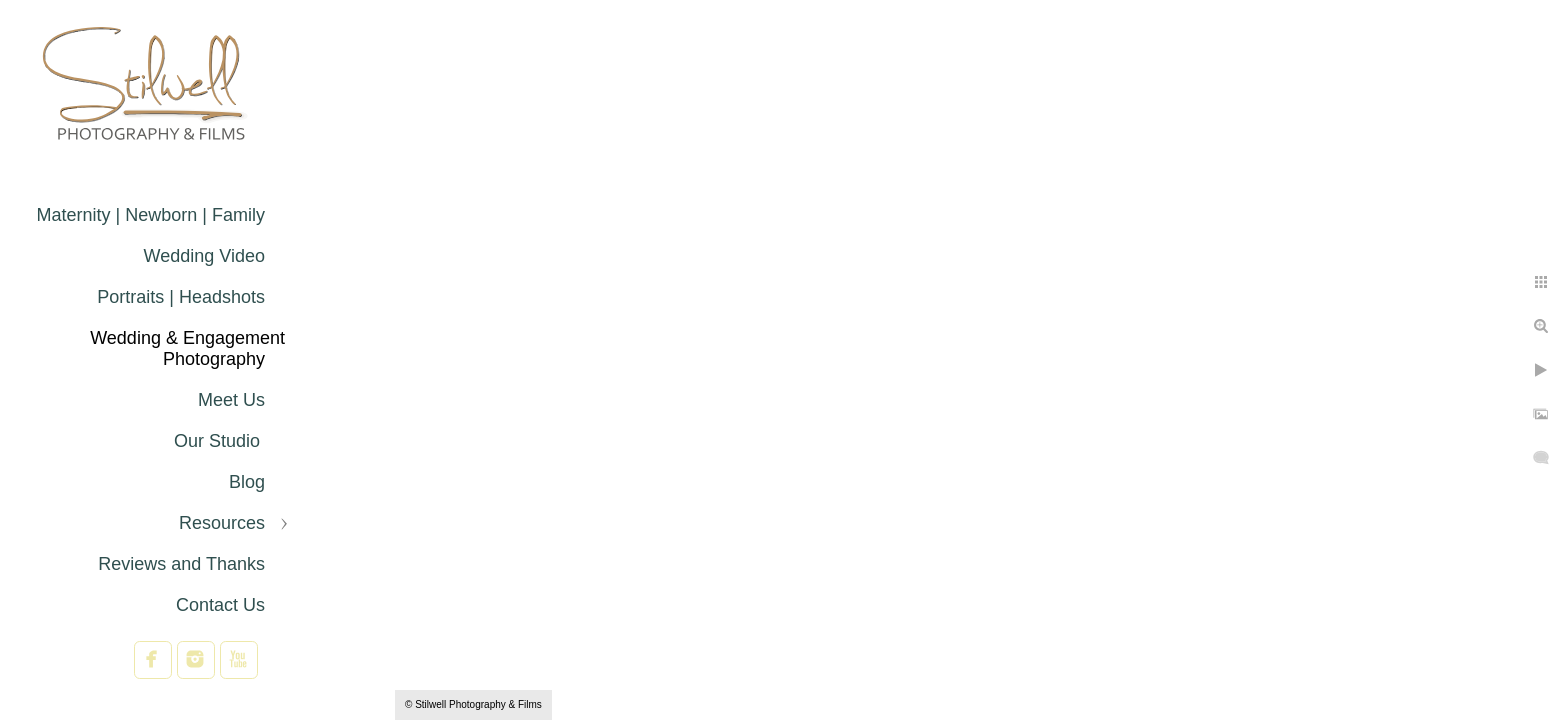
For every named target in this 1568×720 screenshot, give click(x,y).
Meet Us (231, 400)
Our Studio (219, 441)
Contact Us (220, 605)
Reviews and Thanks (181, 564)
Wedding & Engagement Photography (187, 348)
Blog (247, 482)
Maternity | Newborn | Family (151, 215)
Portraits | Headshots (181, 297)
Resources (222, 523)
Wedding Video (204, 256)
